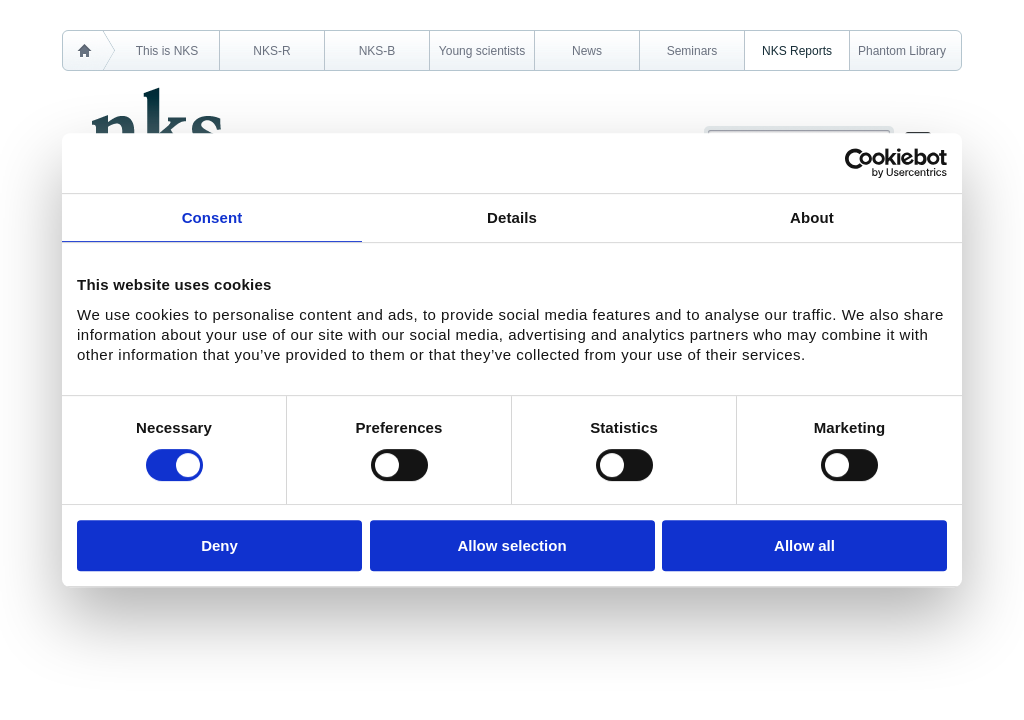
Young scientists (482, 51)
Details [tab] (512, 217)
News (587, 51)
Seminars (692, 51)
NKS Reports (797, 51)
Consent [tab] (212, 217)
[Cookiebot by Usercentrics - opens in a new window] (859, 163)
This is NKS (167, 51)
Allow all (804, 545)
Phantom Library (902, 51)
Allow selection (511, 545)
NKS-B (377, 51)
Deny (219, 545)
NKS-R (271, 51)
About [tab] (812, 217)
